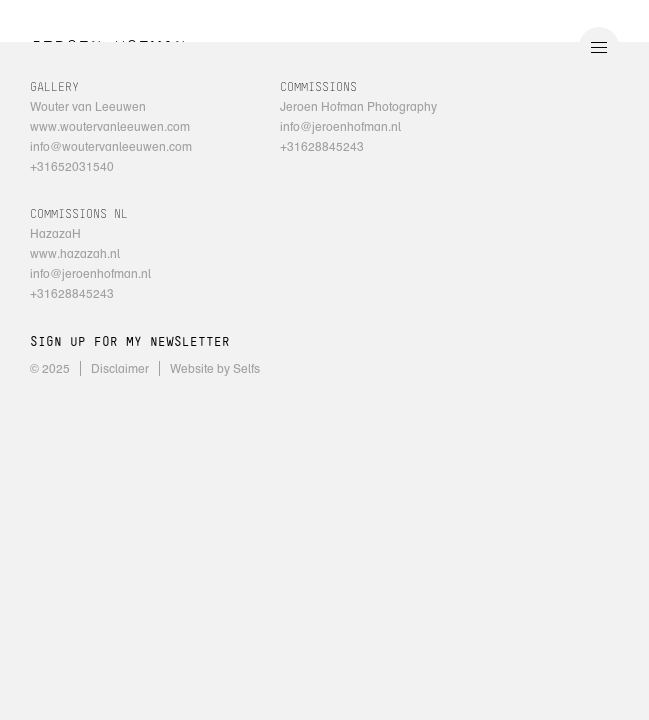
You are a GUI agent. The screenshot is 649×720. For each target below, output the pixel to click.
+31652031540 (72, 166)
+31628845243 (322, 146)
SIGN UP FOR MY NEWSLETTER (130, 342)
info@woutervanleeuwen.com (111, 146)
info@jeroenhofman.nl (340, 126)
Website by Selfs (215, 368)
